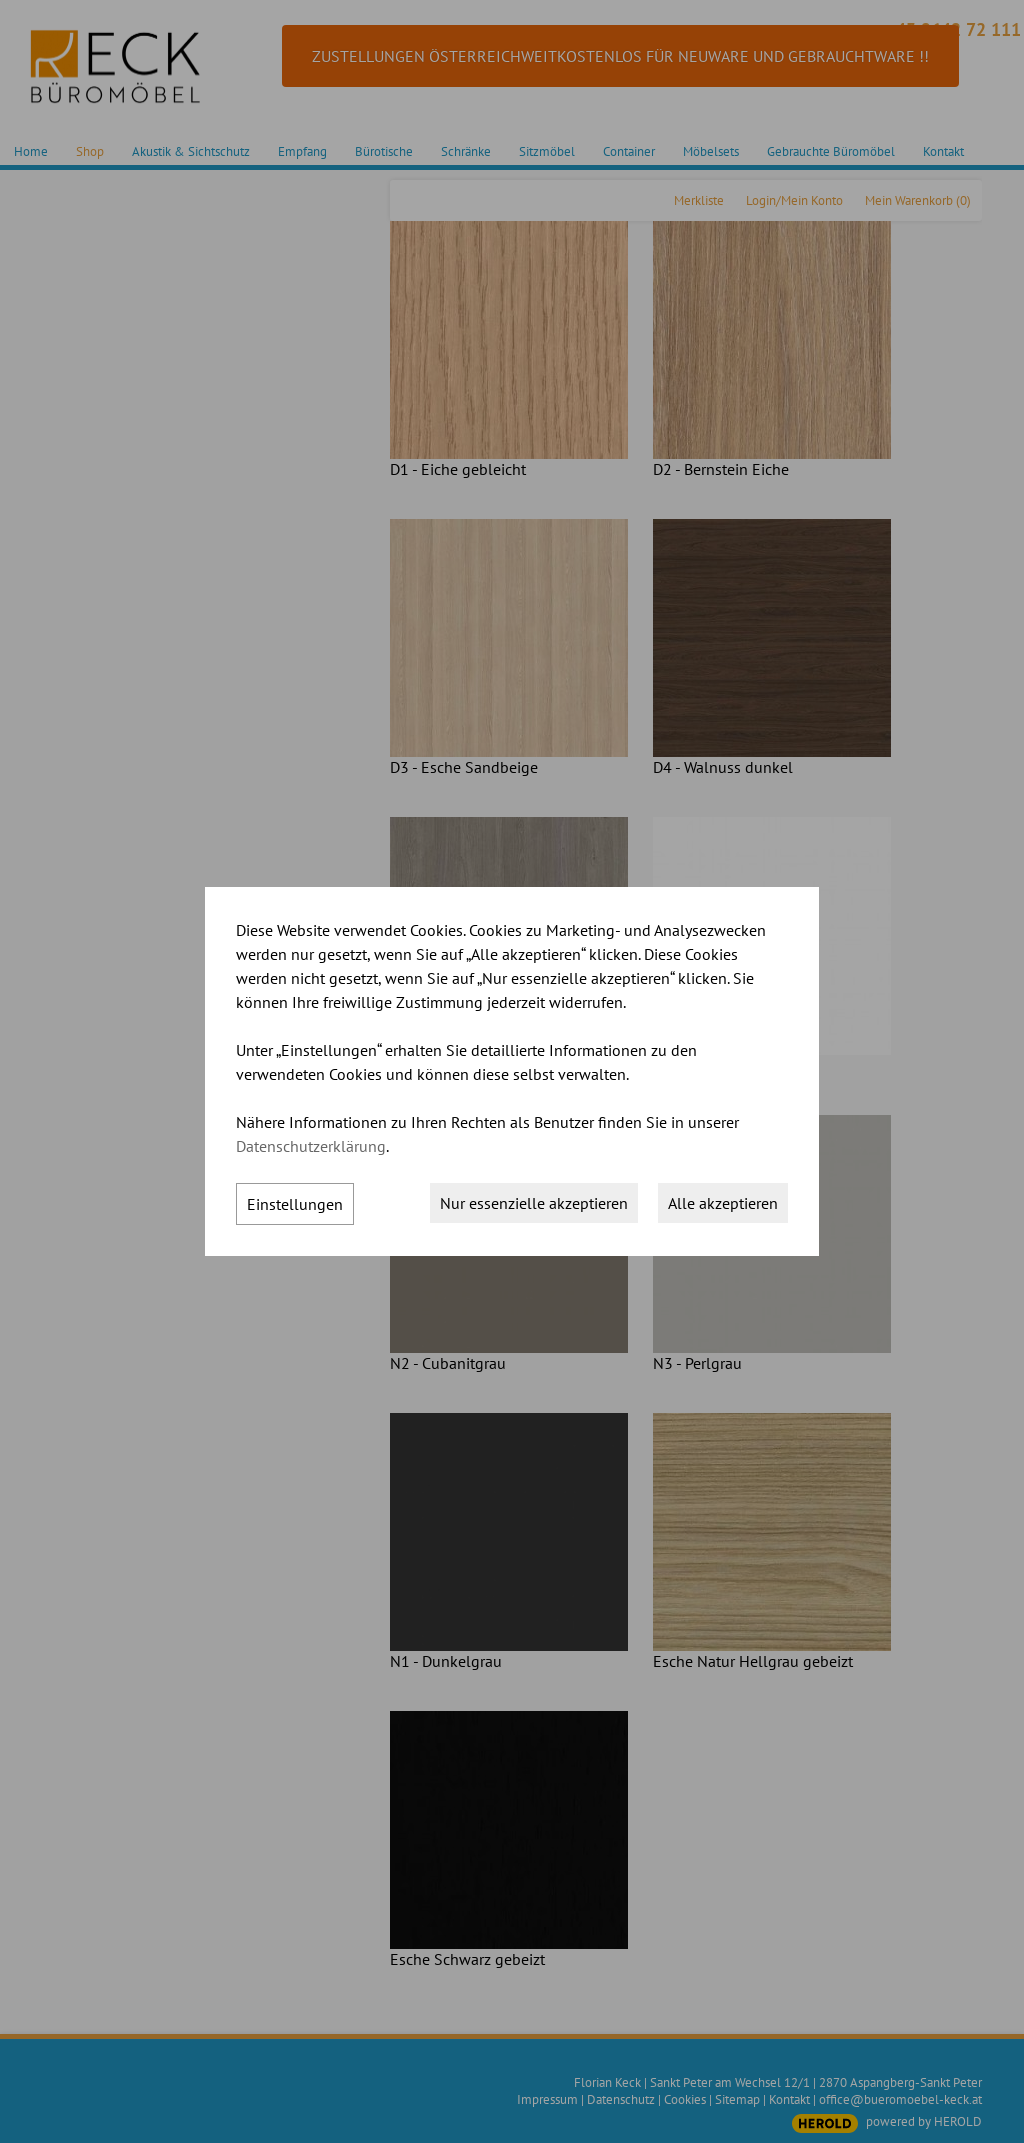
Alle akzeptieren (723, 1203)
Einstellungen (295, 1204)
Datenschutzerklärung (311, 1146)
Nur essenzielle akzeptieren (534, 1203)
